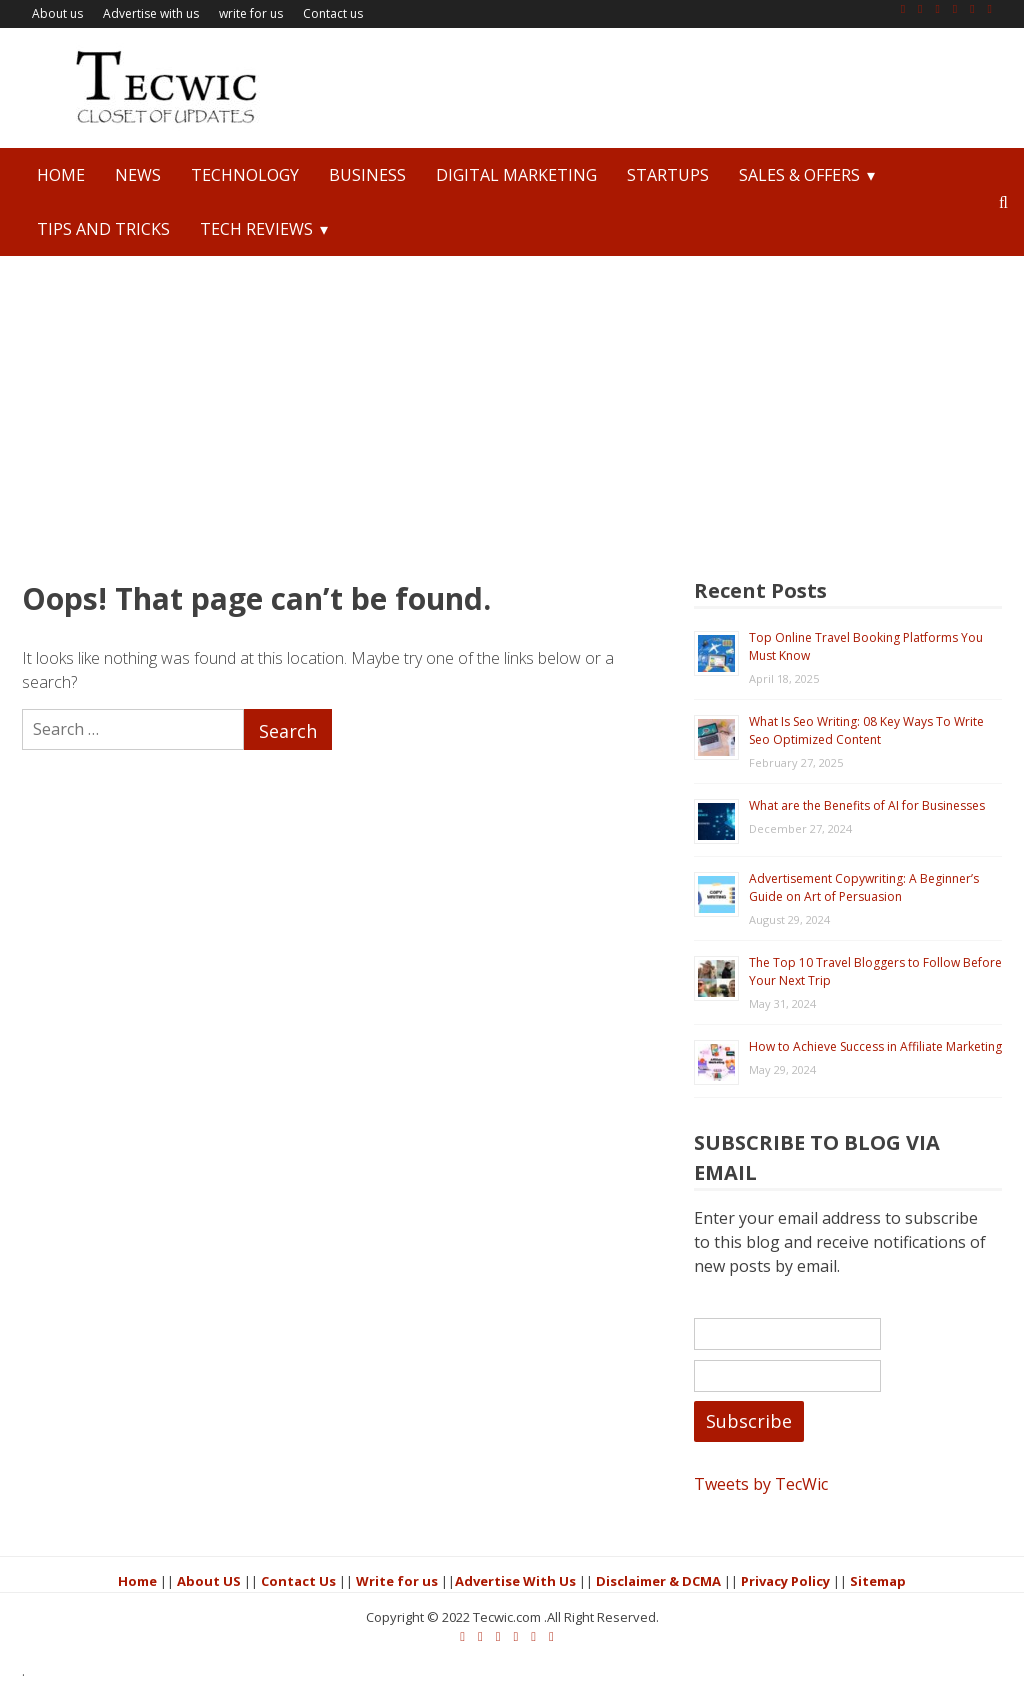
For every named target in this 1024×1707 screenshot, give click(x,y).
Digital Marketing (516, 175)
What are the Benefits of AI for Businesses (875, 805)
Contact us (333, 13)
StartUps (668, 175)
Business (367, 175)
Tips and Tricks (103, 229)
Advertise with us (151, 13)
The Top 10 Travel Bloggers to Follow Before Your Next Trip (862, 971)
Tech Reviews (256, 229)
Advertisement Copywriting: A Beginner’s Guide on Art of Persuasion (872, 887)
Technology (245, 175)
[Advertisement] (512, 406)
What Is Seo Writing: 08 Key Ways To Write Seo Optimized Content (874, 730)
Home (61, 175)
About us (57, 13)
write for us (251, 13)
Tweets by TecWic (769, 1495)
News (138, 175)
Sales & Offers (799, 175)
